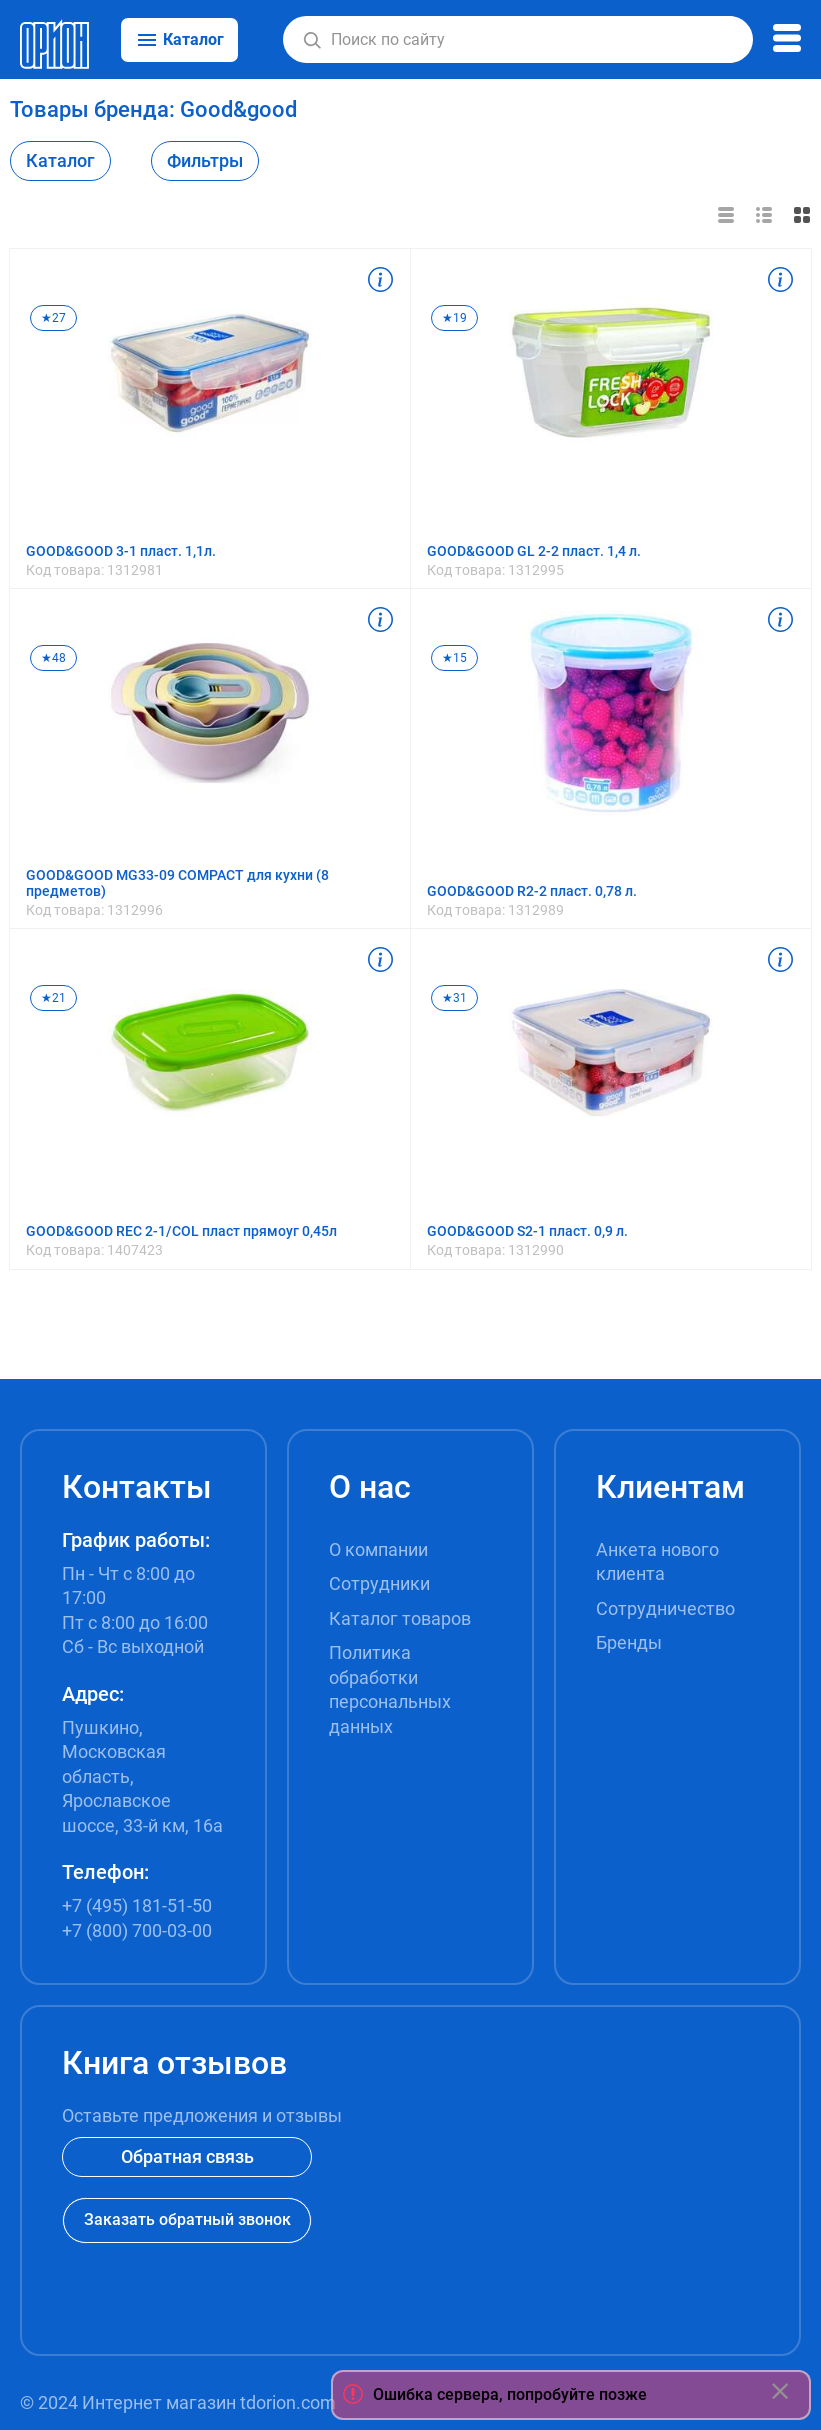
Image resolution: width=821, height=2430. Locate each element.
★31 (454, 998)
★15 (454, 658)
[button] (312, 40)
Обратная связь (187, 2156)
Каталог (60, 160)
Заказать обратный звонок (187, 2219)
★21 (53, 998)
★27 (53, 318)
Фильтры (205, 160)
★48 (53, 658)
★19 (454, 318)
